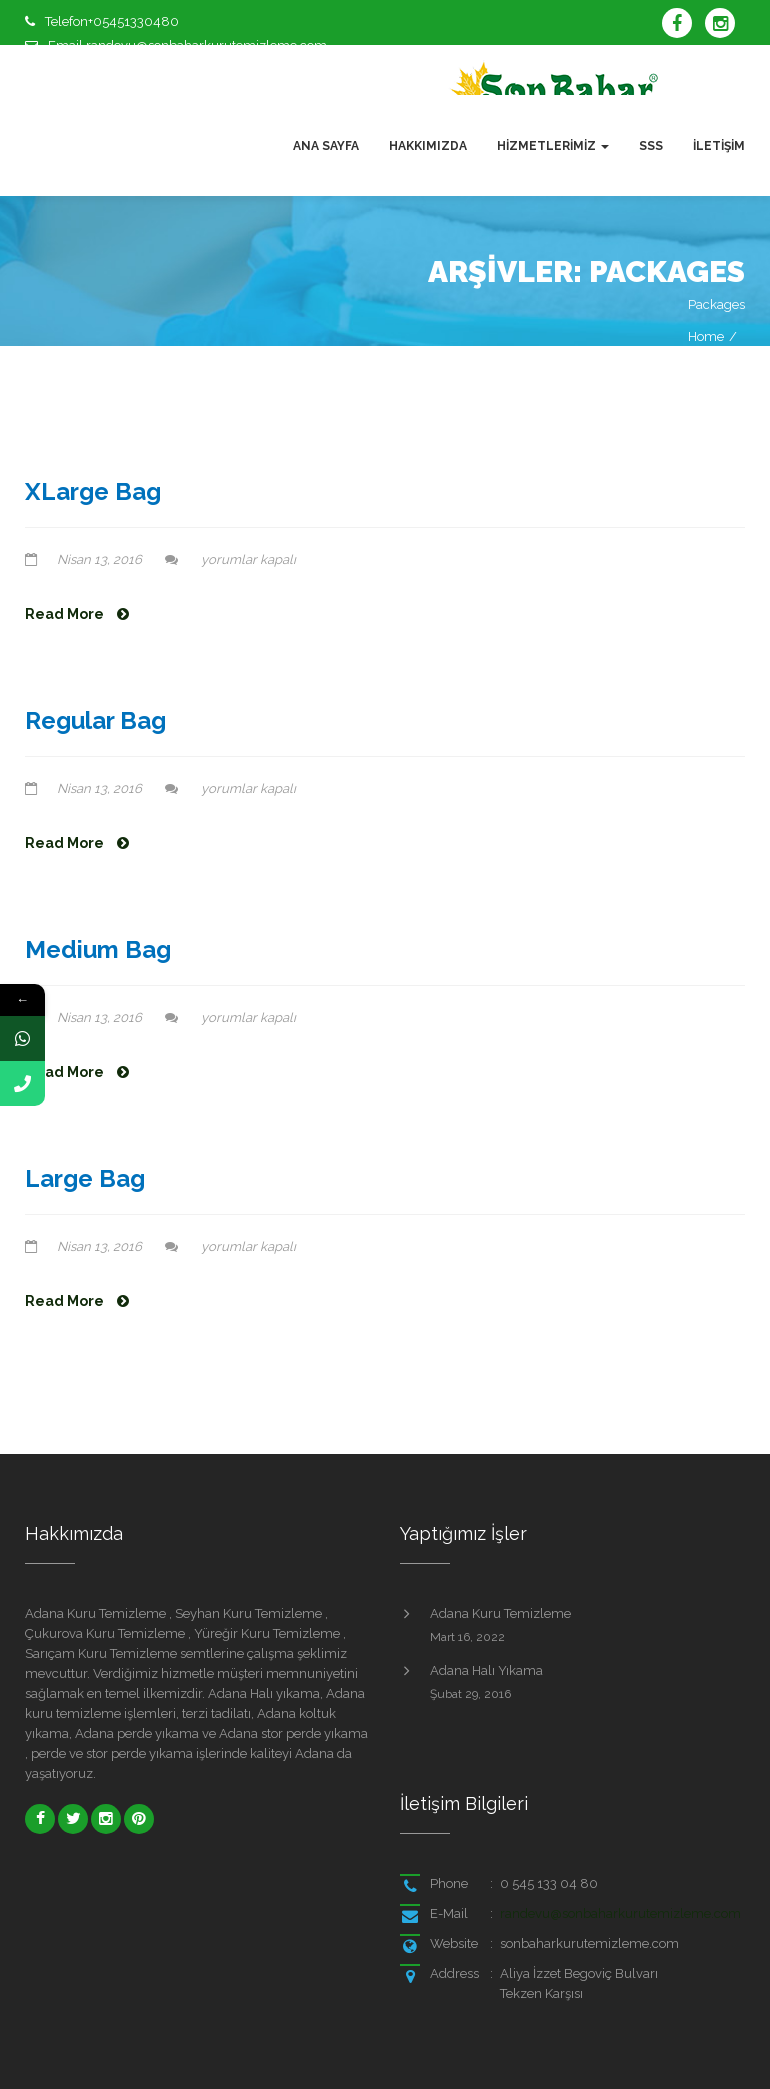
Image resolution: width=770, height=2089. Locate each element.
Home (706, 336)
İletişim (719, 146)
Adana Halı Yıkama (486, 1670)
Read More (77, 614)
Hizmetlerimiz (553, 146)
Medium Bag (98, 949)
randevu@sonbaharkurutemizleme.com (620, 1913)
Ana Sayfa (326, 146)
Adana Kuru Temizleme (500, 1613)
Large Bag (85, 1178)
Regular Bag (95, 720)
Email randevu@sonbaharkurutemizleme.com (187, 45)
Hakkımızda (428, 146)
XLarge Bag (93, 491)
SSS (651, 146)
